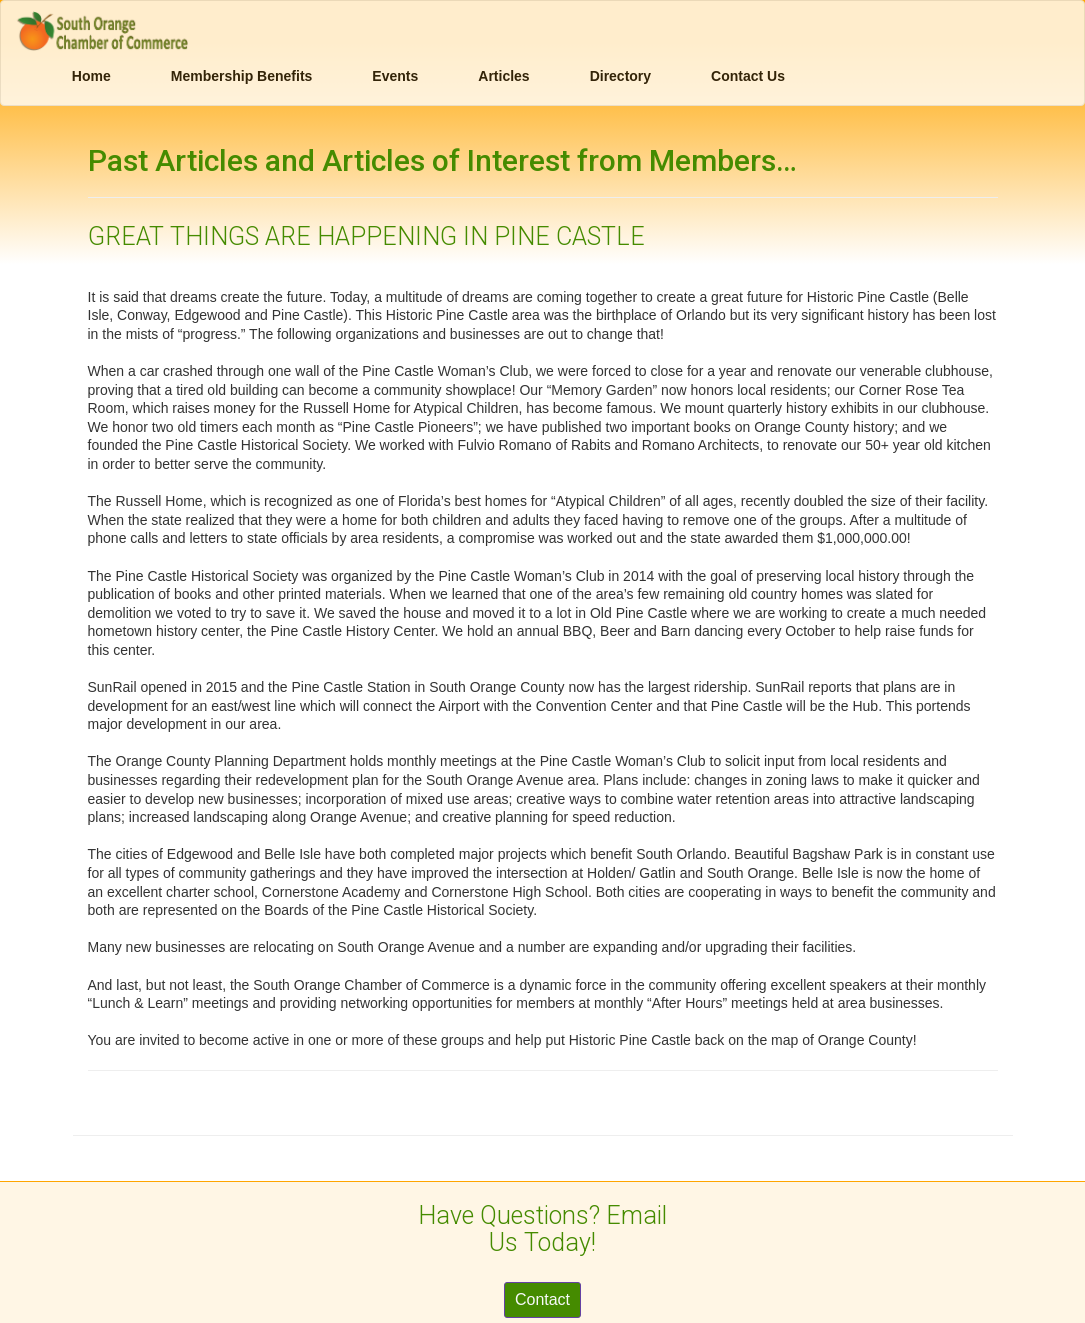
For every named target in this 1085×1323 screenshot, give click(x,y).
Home (91, 76)
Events (395, 76)
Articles (503, 76)
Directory (620, 76)
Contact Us (748, 76)
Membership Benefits (242, 76)
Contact (542, 1299)
